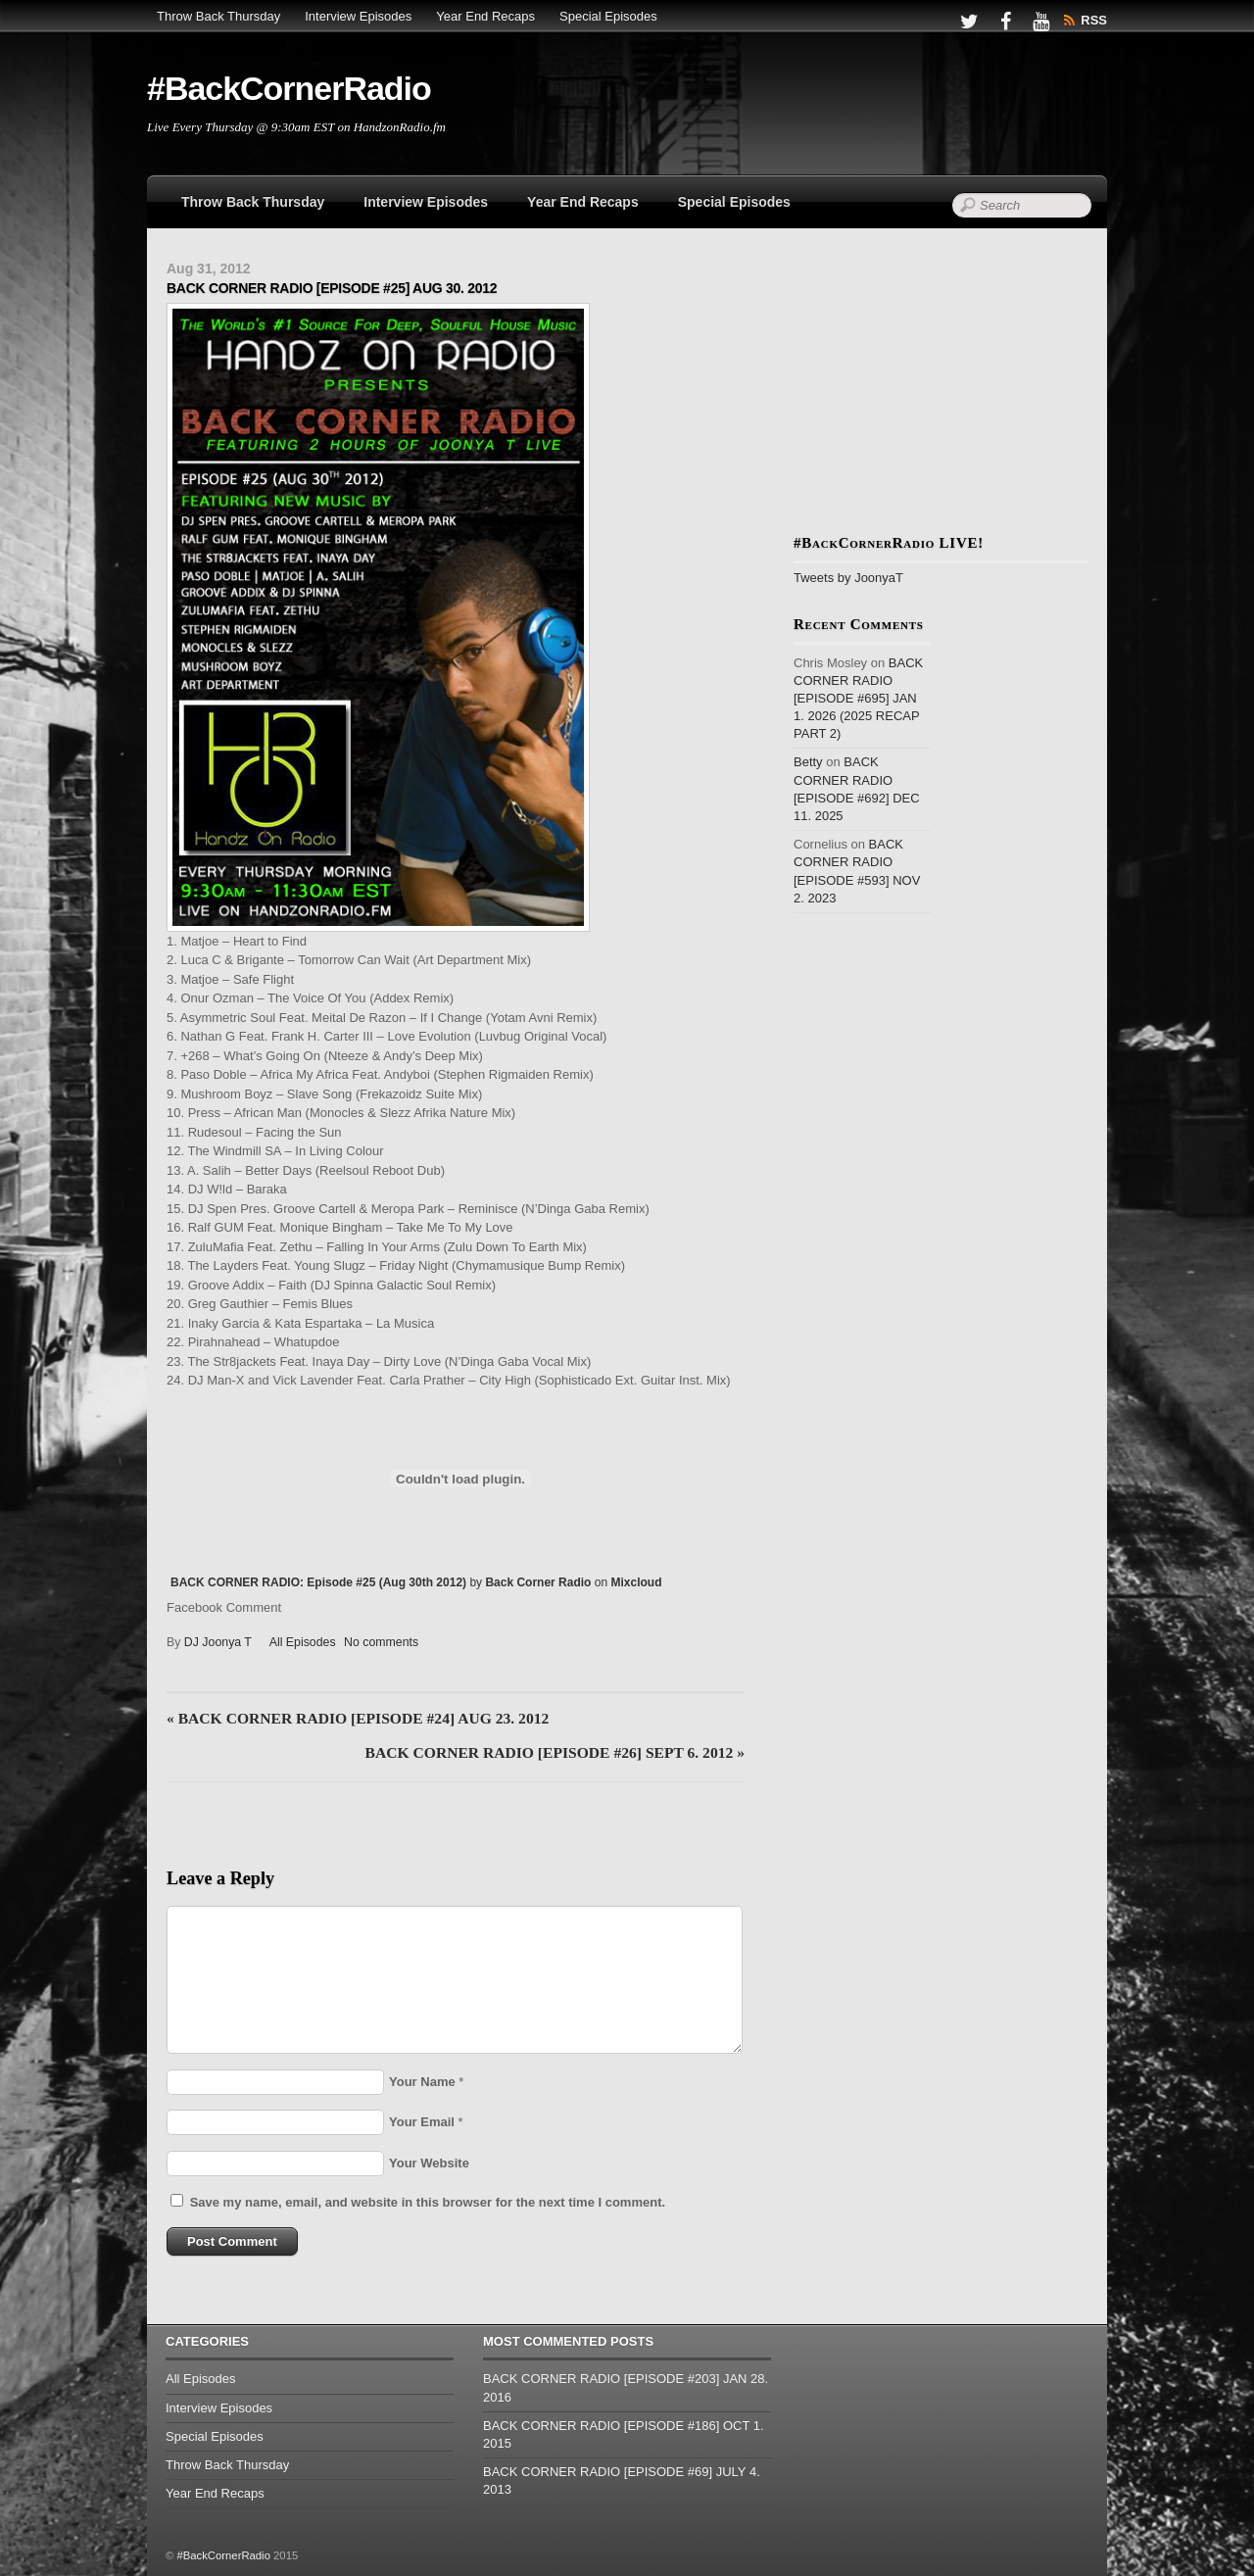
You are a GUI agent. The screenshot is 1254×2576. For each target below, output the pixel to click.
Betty (808, 761)
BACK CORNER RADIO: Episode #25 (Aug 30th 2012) (318, 1582)
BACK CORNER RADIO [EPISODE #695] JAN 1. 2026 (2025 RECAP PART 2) (858, 699)
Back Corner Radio (538, 1582)
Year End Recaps (485, 16)
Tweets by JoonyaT (848, 577)
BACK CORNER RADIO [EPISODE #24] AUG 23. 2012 (358, 1718)
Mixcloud (635, 1582)
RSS (1094, 20)
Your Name (422, 2081)
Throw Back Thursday (218, 16)
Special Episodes (608, 16)
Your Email (422, 2121)
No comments (381, 1642)
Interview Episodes (358, 16)
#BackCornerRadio (222, 2555)
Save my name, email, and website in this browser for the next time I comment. (427, 2202)
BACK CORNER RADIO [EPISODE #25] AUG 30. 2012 (332, 288)
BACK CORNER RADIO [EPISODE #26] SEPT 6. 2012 (555, 1752)
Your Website (429, 2163)
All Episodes (302, 1642)
